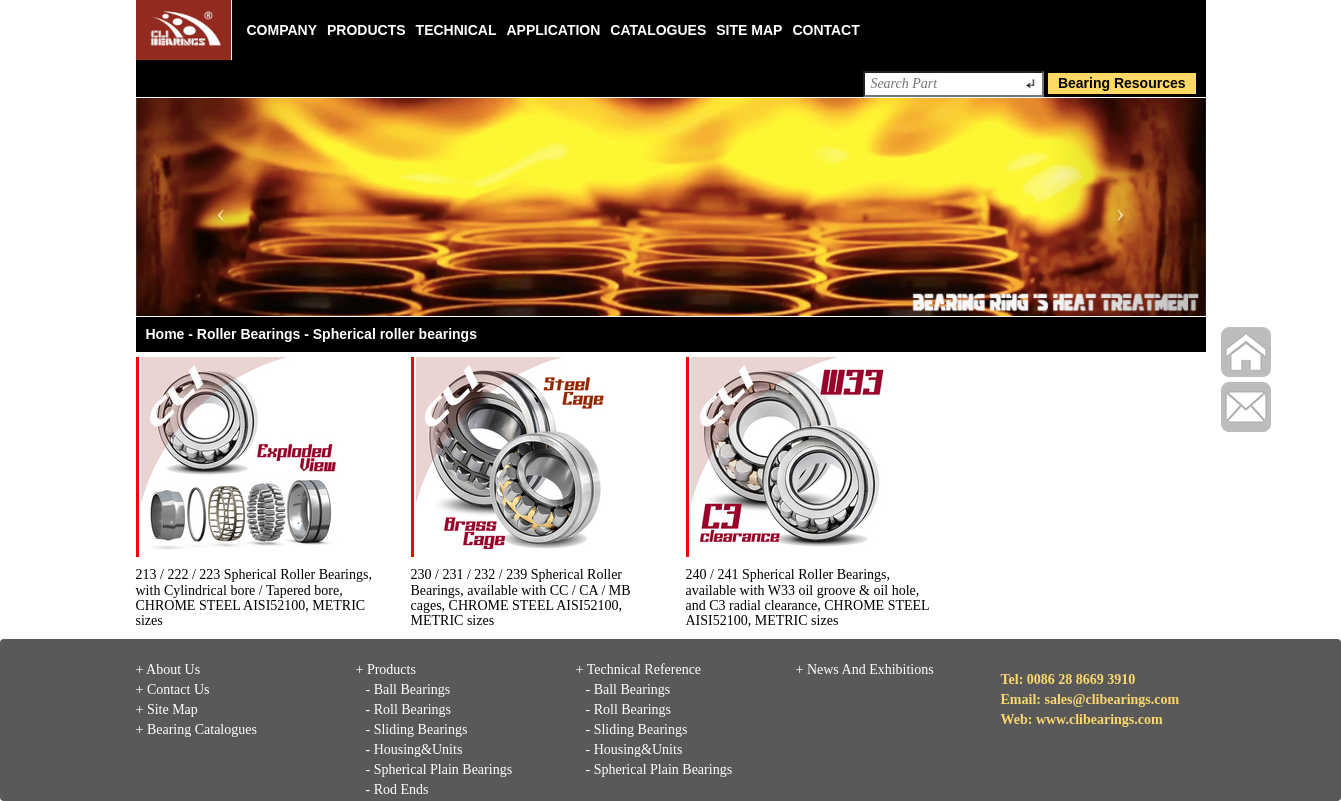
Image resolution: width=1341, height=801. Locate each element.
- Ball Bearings (408, 689)
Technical (456, 30)
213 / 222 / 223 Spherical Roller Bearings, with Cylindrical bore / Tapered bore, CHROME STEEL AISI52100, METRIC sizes (254, 597)
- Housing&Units (414, 749)
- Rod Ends (397, 789)
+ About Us (168, 669)
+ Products (386, 669)
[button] (216, 207)
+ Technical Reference (639, 669)
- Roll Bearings (409, 709)
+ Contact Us (173, 689)
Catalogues (658, 30)
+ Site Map (167, 709)
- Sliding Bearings (417, 729)
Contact (825, 30)
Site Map (749, 30)
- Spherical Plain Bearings (439, 769)
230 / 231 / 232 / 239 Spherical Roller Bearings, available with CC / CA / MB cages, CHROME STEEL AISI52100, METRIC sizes (521, 597)
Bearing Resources (1122, 83)
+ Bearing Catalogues (196, 729)
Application (553, 30)
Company (282, 30)
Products (366, 30)
